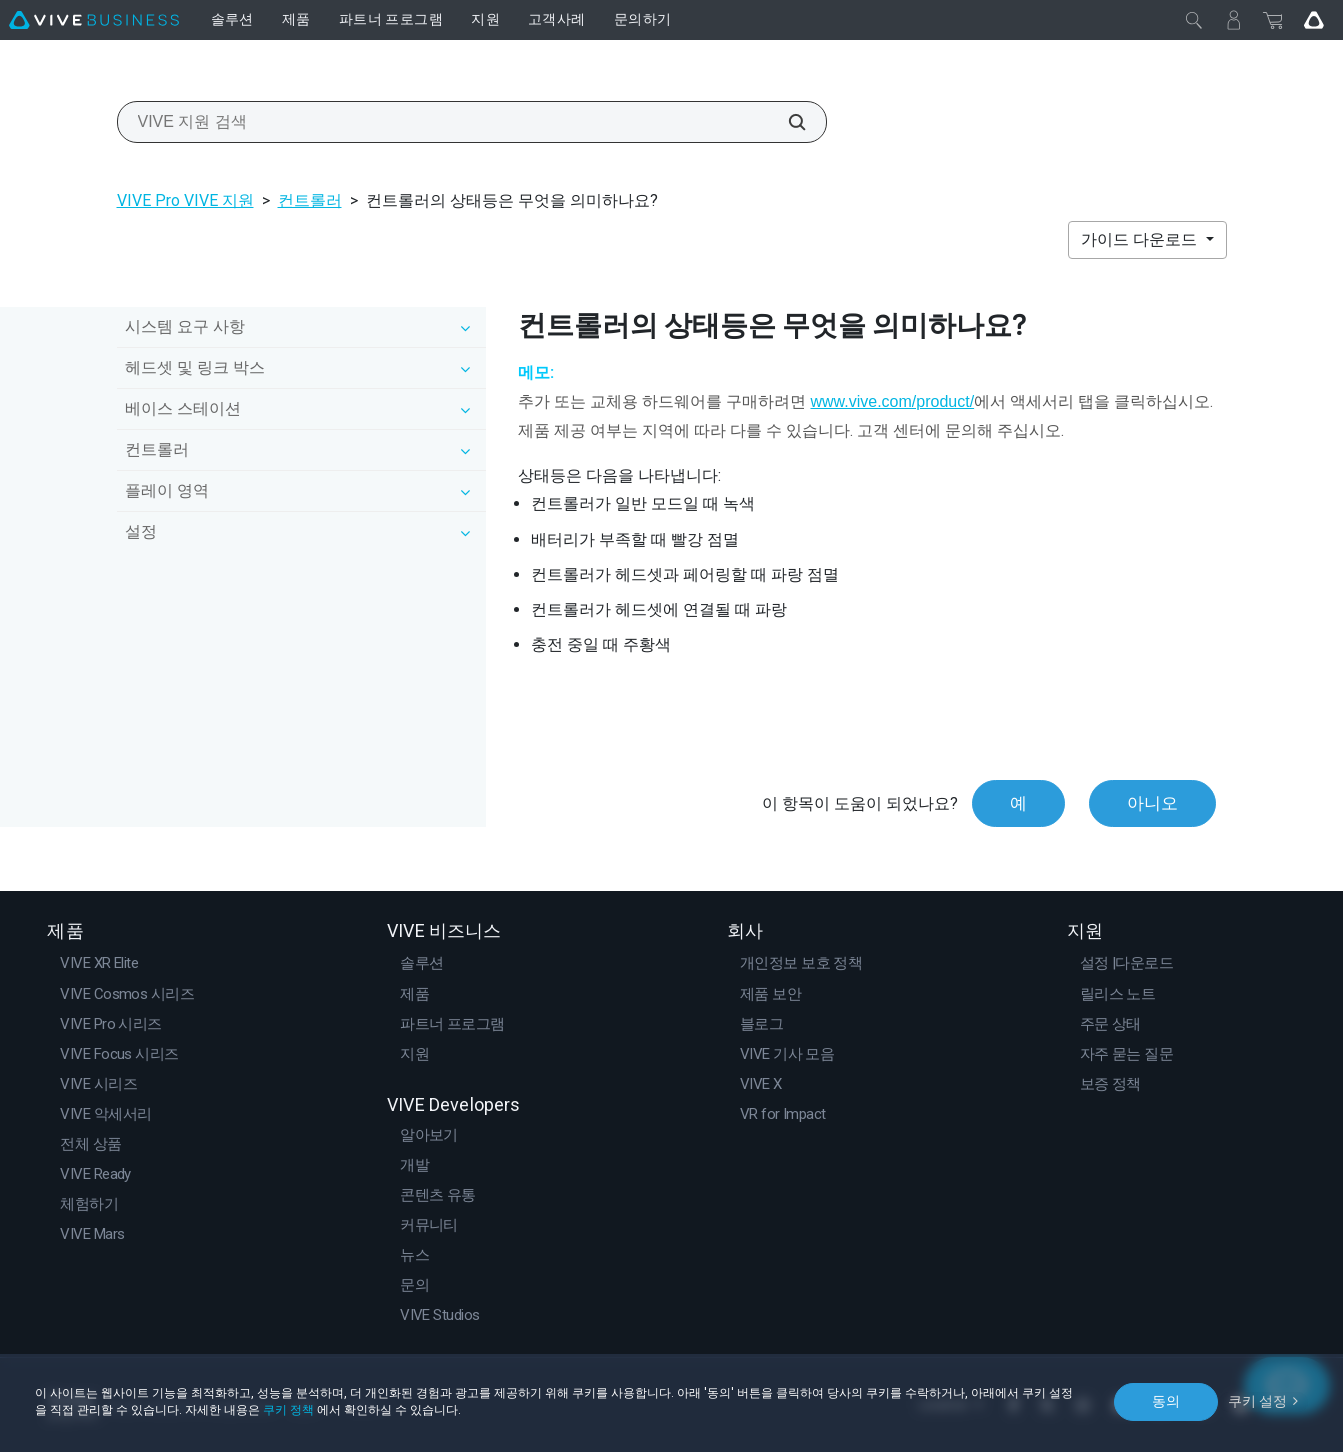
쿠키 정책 (288, 1410)
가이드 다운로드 (1141, 239)
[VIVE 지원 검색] (786, 122)
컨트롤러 (310, 200)
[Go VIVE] (1314, 20)
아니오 (1152, 803)
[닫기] (1194, 20)
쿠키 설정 (1257, 1401)
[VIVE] (94, 20)
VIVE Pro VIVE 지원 (185, 200)
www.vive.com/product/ (892, 401)
